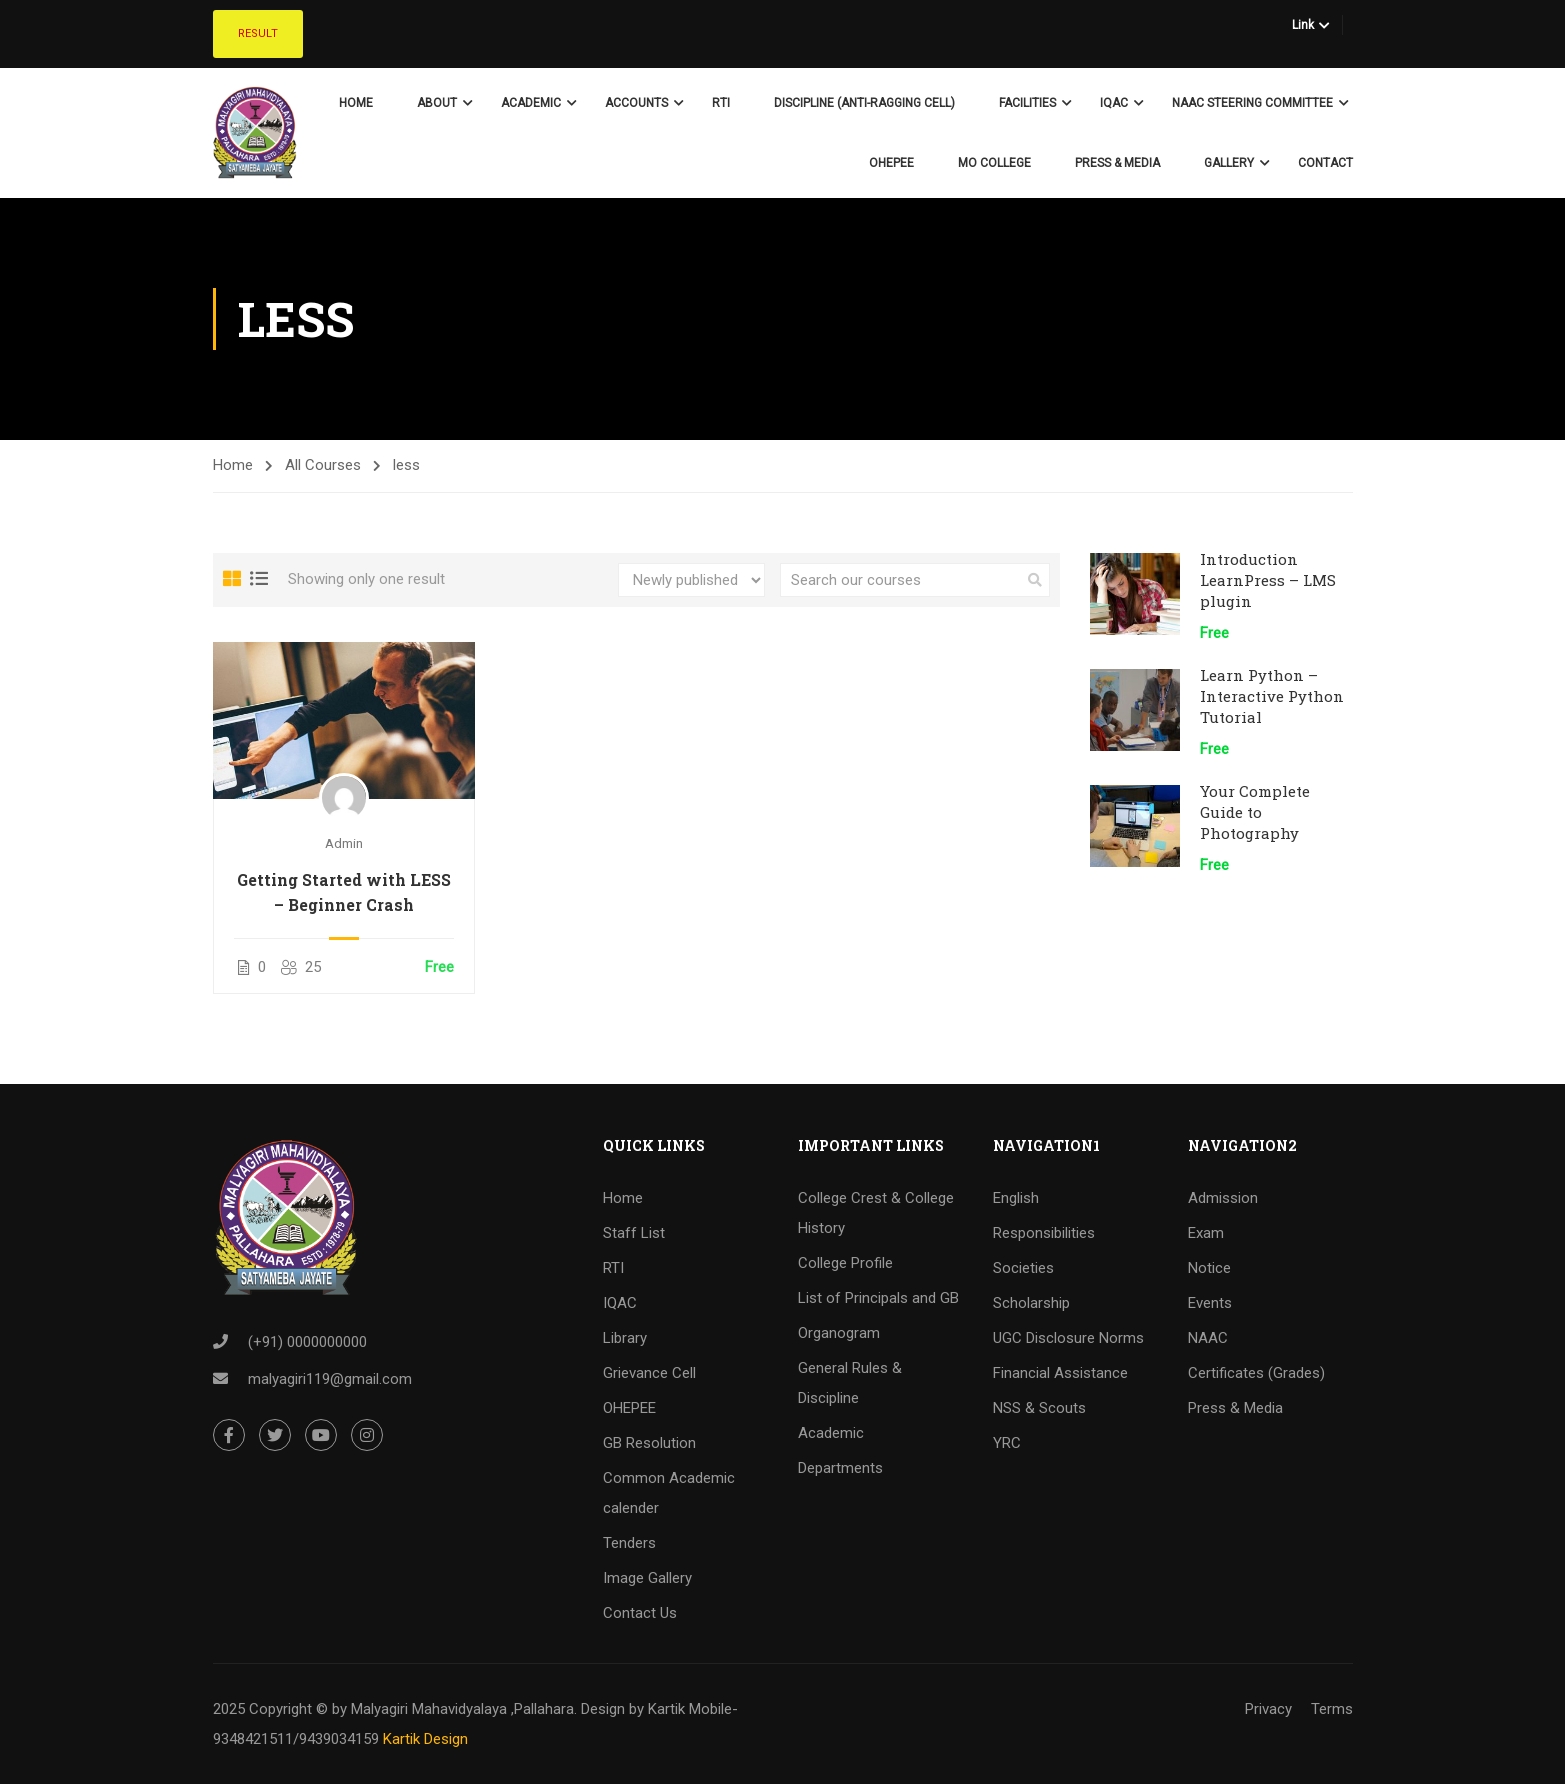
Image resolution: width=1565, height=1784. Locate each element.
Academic (531, 103)
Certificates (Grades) (1256, 1373)
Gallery (1229, 163)
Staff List (634, 1233)
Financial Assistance (1060, 1373)
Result (258, 33)
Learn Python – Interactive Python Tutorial (1272, 696)
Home (356, 103)
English (1016, 1198)
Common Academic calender (669, 1493)
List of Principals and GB (878, 1298)
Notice (1209, 1268)
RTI (721, 103)
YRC (1007, 1443)
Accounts (636, 103)
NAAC (1208, 1338)
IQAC (1114, 103)
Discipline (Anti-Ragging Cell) (864, 103)
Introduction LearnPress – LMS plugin (1268, 580)
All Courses (323, 465)
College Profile (845, 1263)
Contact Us (640, 1613)
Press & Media (1117, 163)
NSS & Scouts (1039, 1408)
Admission (1223, 1198)
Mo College (994, 163)
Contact (1325, 163)
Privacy (1268, 1709)
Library (625, 1338)
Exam (1206, 1233)
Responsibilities (1044, 1233)
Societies (1023, 1268)
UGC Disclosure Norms (1068, 1338)
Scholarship (1031, 1303)
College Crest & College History (876, 1213)
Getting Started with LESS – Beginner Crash (344, 892)
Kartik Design (425, 1739)
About (437, 103)
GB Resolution (649, 1443)
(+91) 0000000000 (307, 1343)
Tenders (629, 1543)
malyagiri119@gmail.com (330, 1380)
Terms (1332, 1709)
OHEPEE (891, 163)
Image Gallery (647, 1578)
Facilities (1027, 103)
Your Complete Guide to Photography (1255, 812)
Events (1210, 1303)
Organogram (839, 1333)
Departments (840, 1468)
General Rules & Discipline (850, 1383)
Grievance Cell (649, 1373)
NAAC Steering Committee (1252, 103)
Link (1303, 25)
